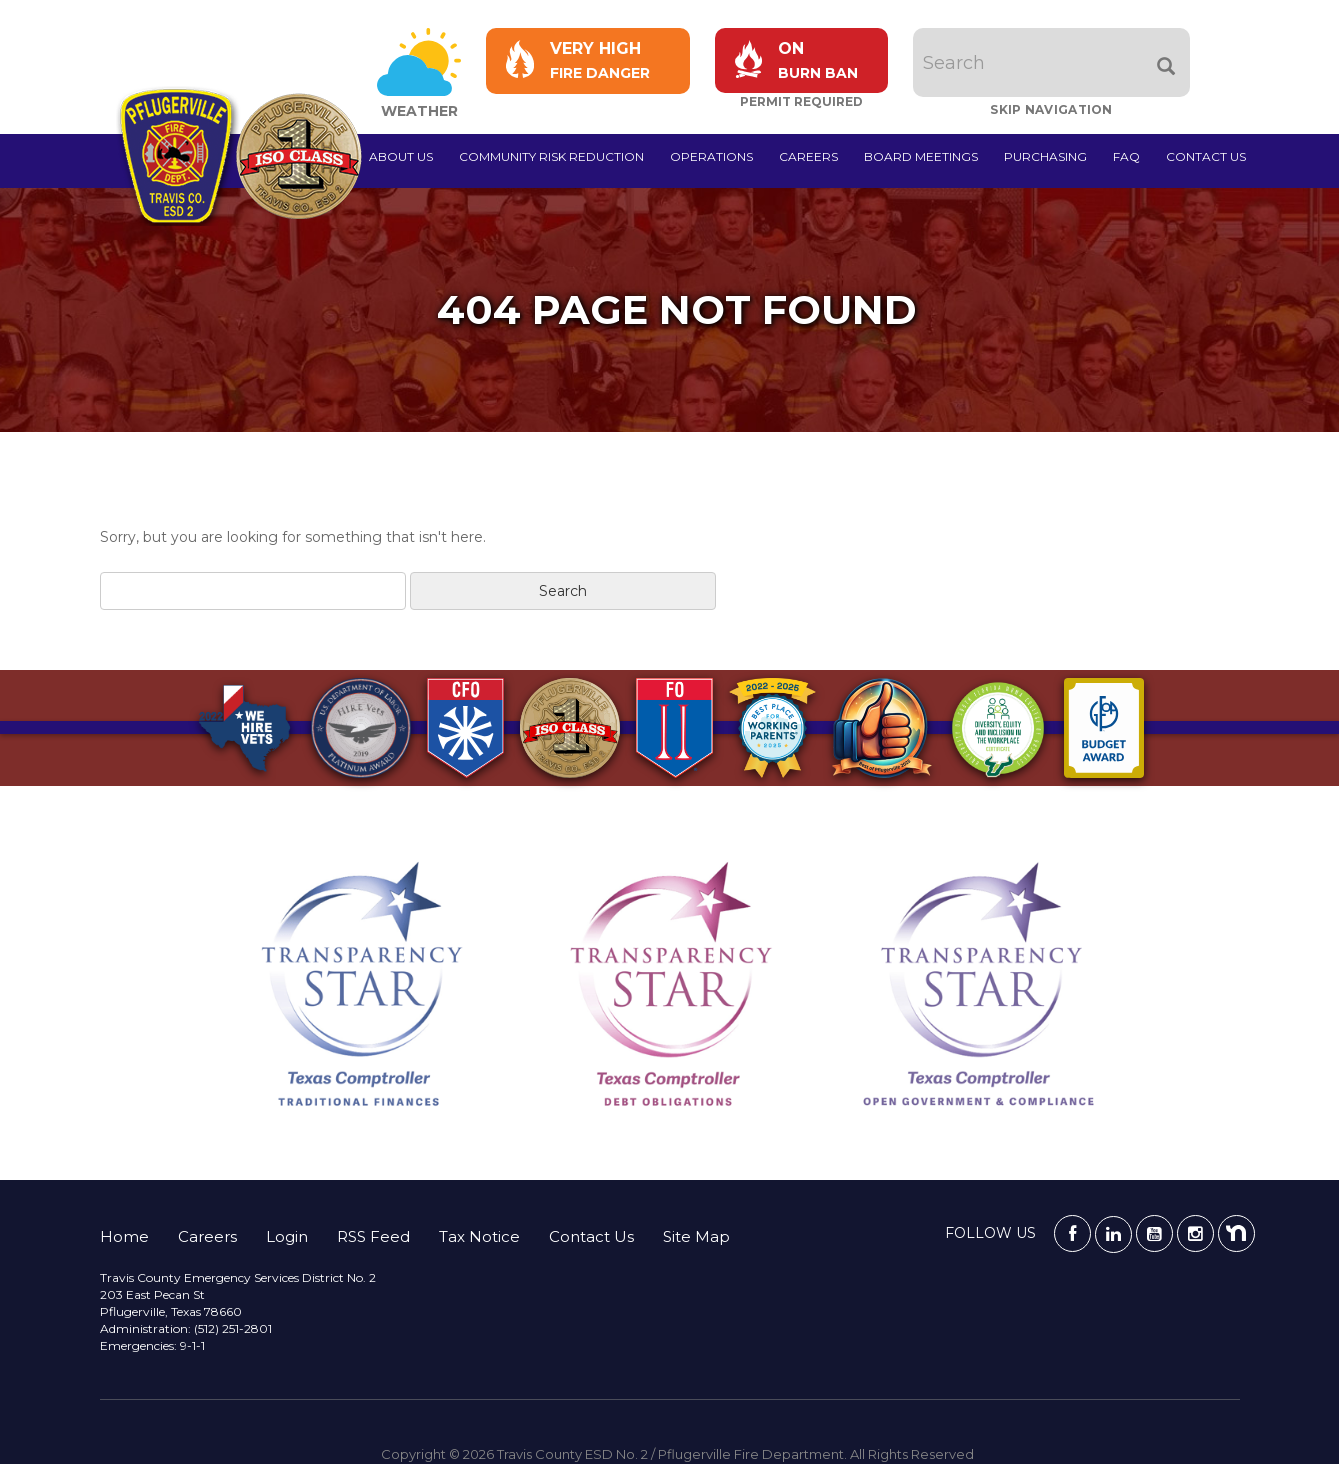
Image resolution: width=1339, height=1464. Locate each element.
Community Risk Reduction (551, 156)
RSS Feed (373, 1236)
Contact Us (1206, 156)
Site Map (696, 1236)
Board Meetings (921, 156)
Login (287, 1236)
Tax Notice (479, 1236)
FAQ (1126, 156)
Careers (808, 156)
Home (124, 1236)
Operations (711, 156)
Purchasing (1045, 156)
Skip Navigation (1051, 109)
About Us (401, 156)
